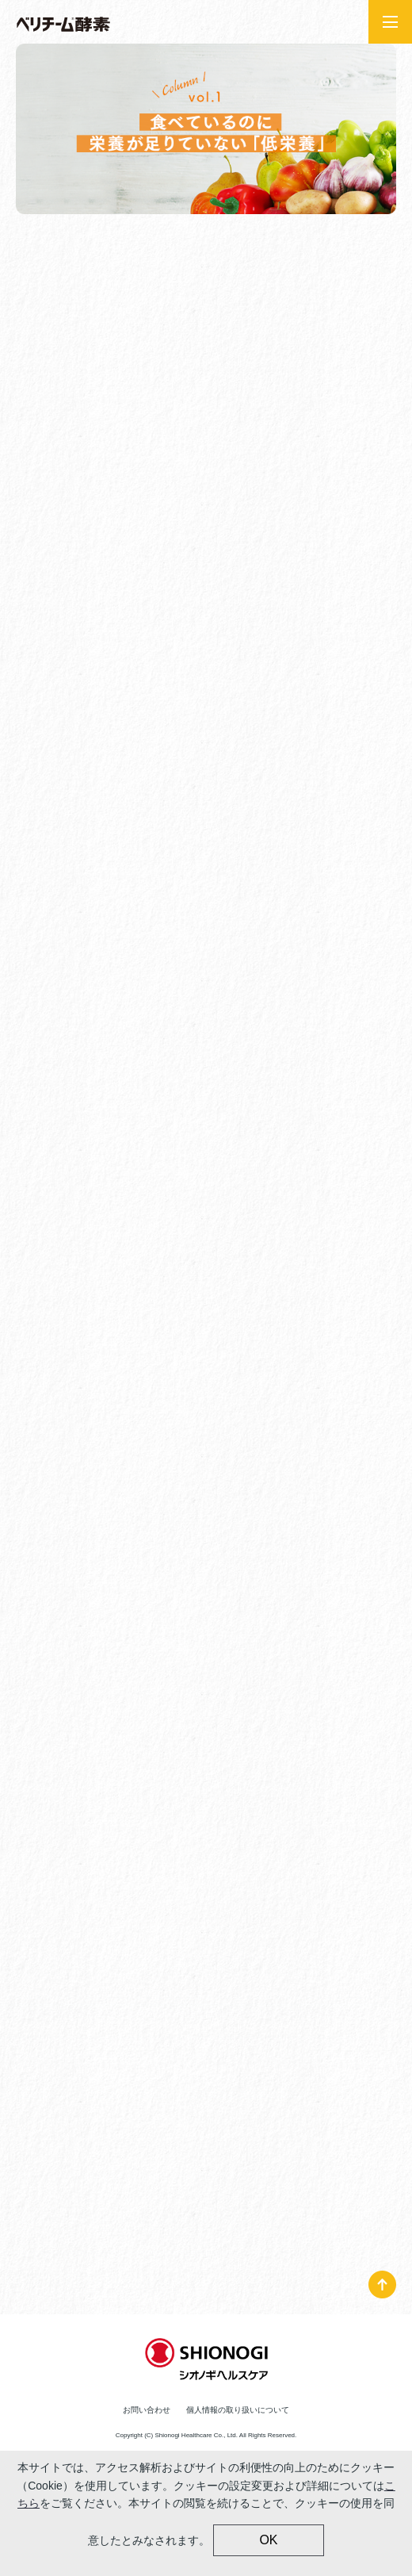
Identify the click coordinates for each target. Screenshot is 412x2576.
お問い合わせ (146, 2409)
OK (268, 2540)
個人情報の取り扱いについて (237, 2409)
